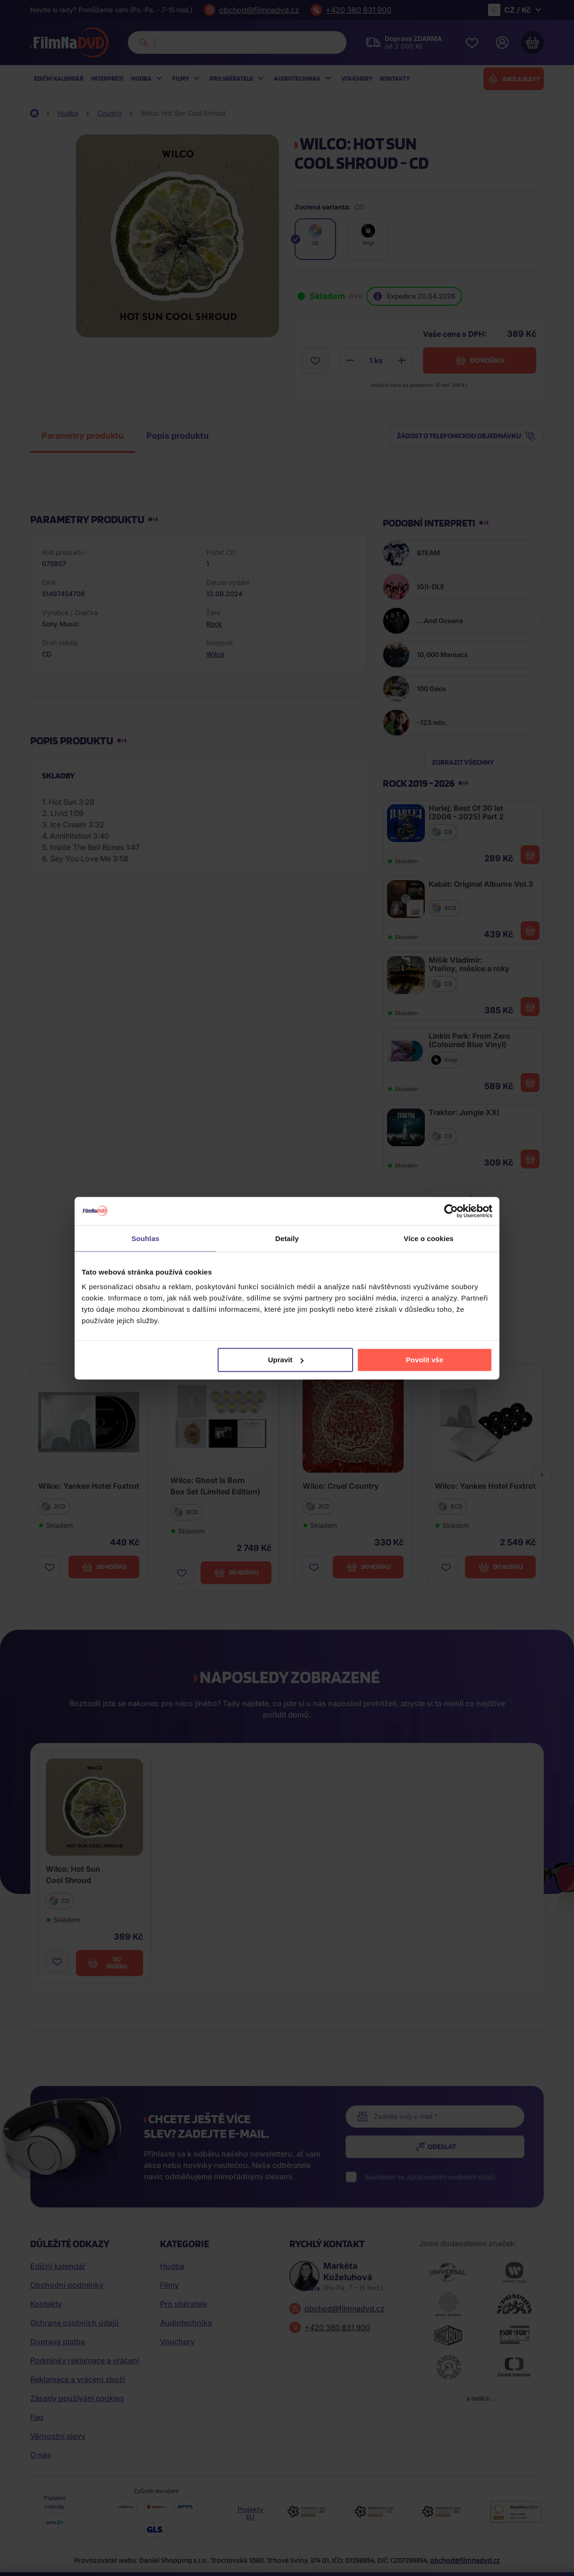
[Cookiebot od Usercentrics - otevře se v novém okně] (451, 1211)
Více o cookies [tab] (429, 1238)
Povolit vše (424, 1360)
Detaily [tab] (287, 1238)
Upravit (286, 1360)
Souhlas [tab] (145, 1238)
